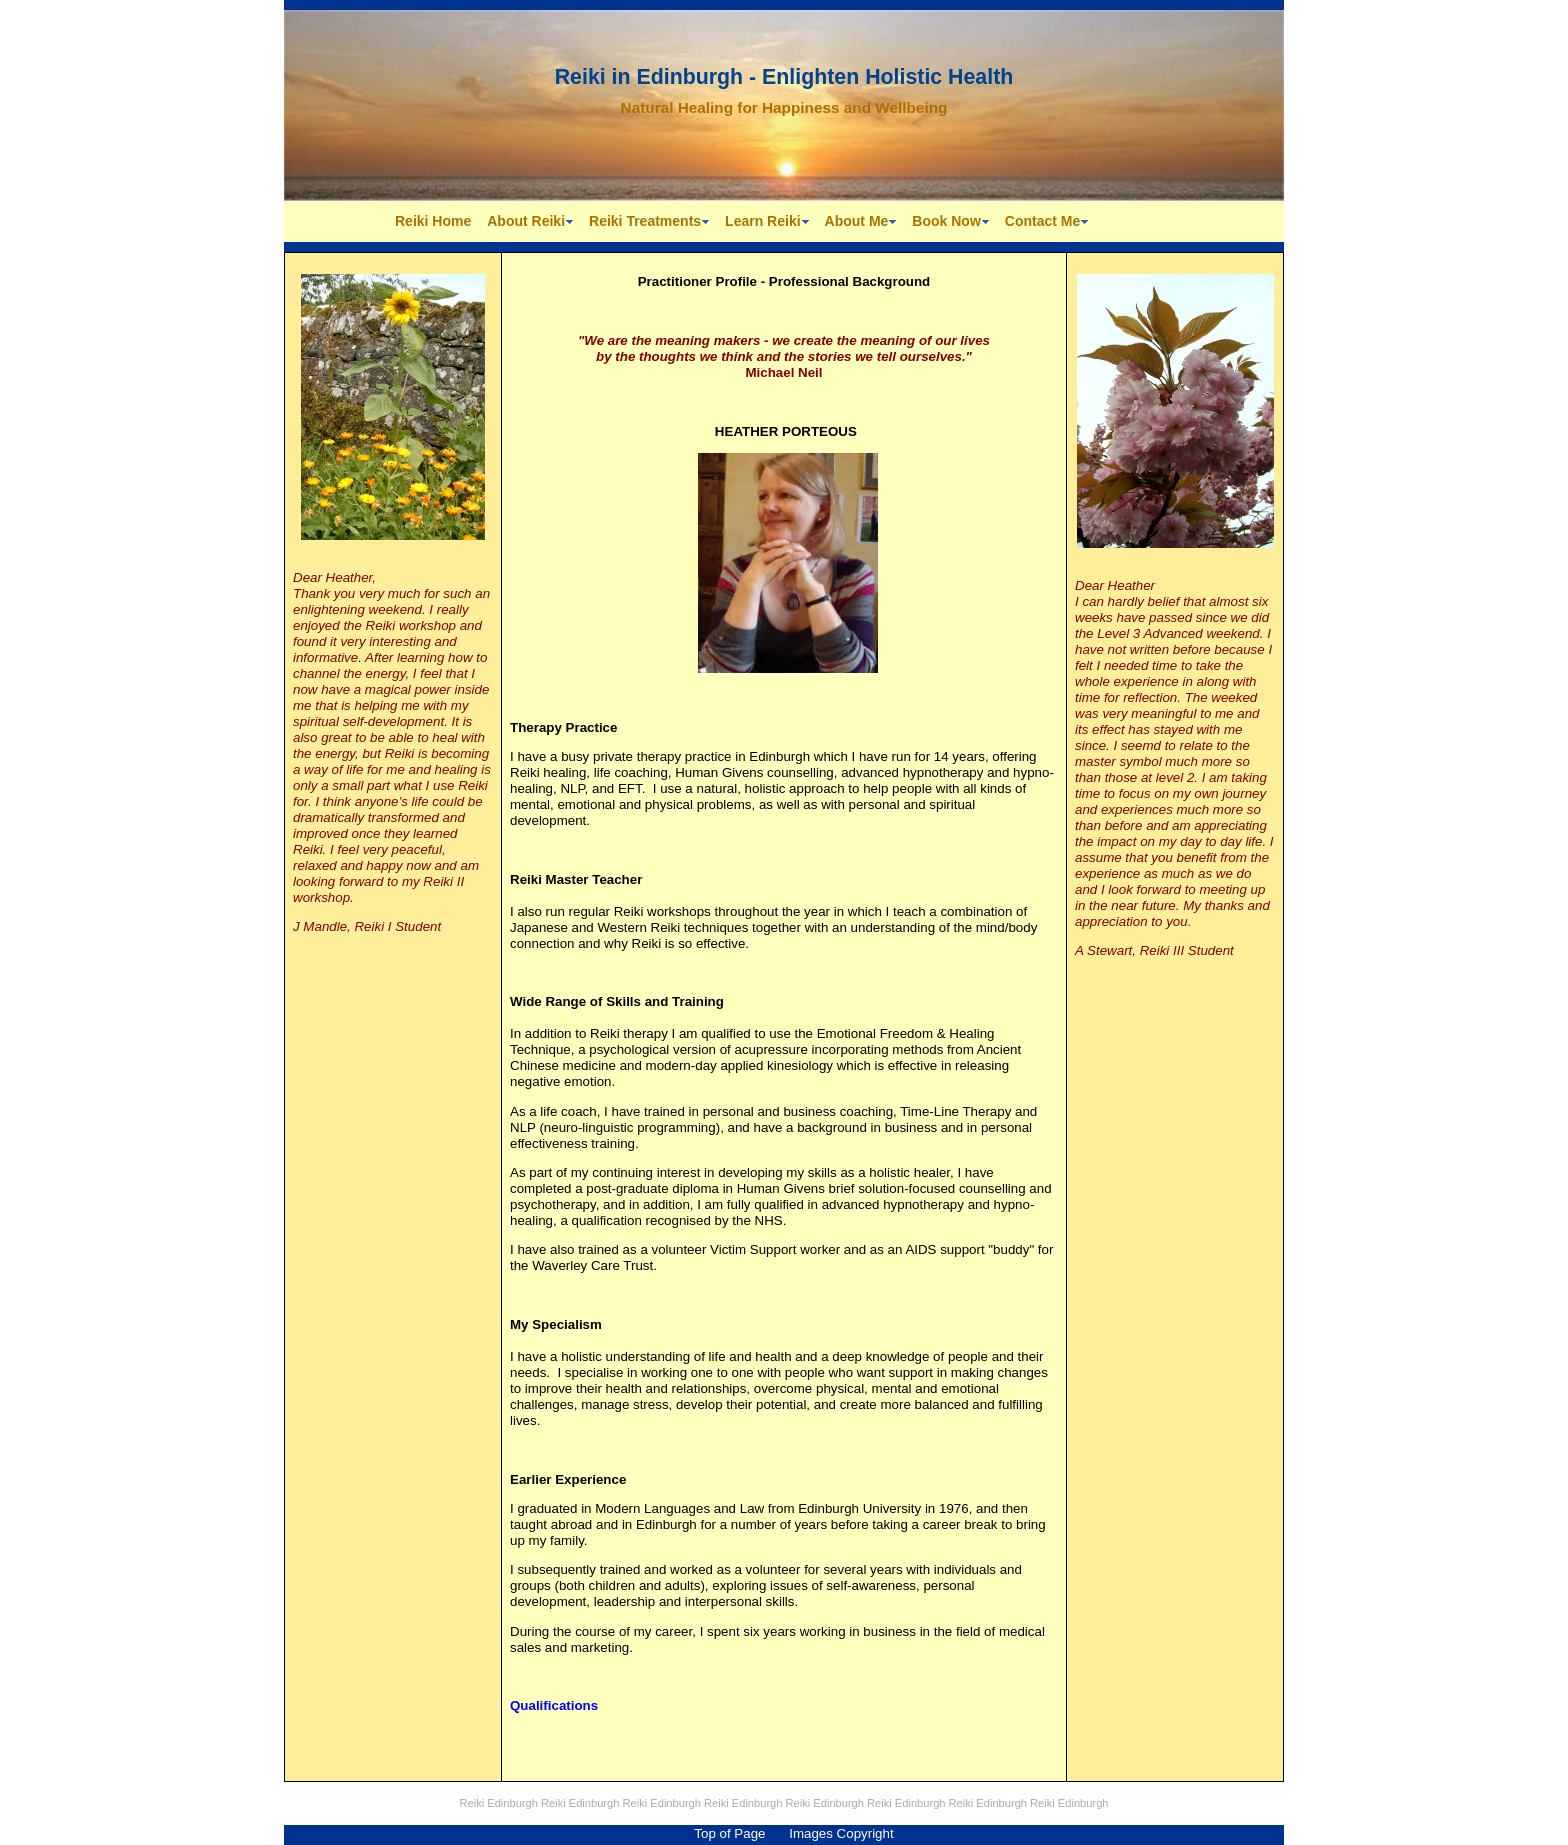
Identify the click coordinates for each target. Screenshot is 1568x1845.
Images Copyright (841, 1833)
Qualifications (554, 1705)
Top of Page (729, 1833)
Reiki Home (433, 221)
